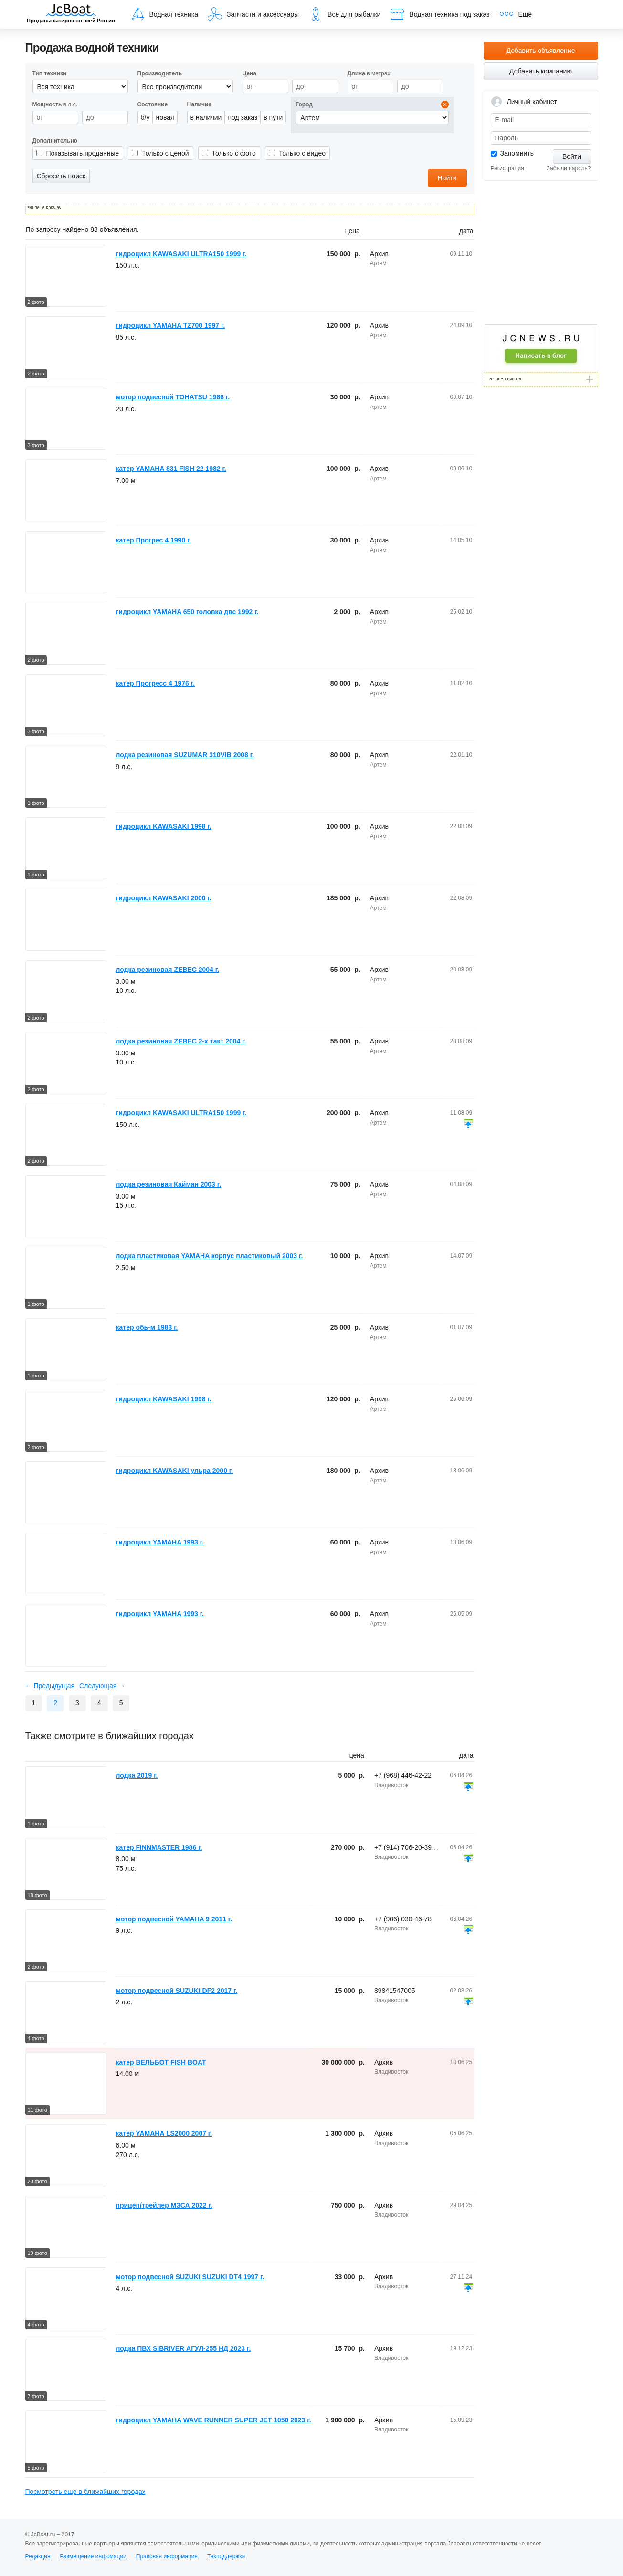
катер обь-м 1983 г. (147, 1327)
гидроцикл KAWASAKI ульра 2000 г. (174, 1470)
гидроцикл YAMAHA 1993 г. (160, 1542)
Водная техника (164, 14)
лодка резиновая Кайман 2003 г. (169, 1184)
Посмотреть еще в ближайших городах (85, 2491)
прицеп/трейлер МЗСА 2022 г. (164, 2205)
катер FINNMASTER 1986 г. (159, 1847)
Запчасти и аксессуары (253, 14)
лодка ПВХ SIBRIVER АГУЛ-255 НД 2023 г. (183, 2348)
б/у (145, 117)
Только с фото (234, 153)
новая (165, 117)
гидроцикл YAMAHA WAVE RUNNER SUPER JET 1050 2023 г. (213, 2420)
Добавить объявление (541, 50)
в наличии (206, 117)
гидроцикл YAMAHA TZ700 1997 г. (170, 325)
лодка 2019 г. (137, 1775)
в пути (273, 117)
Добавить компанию (540, 71)
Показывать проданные (82, 153)
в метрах (369, 73)
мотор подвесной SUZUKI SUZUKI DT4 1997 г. (190, 2277)
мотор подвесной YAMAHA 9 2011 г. (174, 1919)
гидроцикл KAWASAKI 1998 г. (163, 826)
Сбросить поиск (61, 176)
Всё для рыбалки (344, 14)
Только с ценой (165, 153)
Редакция (38, 2556)
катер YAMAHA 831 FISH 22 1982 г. (171, 468)
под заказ (242, 117)
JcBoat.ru (71, 14)
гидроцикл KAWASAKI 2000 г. (163, 898)
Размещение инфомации (93, 2556)
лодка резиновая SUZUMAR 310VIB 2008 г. (185, 755)
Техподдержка (226, 2556)
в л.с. (55, 104)
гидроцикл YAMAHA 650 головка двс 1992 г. (187, 611)
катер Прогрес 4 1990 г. (153, 540)
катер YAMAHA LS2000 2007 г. (164, 2133)
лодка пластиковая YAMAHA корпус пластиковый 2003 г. (209, 1256)
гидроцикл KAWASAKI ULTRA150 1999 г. (181, 254)
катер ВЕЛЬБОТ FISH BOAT (161, 2062)
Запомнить (517, 153)
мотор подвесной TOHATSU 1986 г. (173, 397)
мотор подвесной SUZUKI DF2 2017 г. (177, 1990)
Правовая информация (167, 2556)
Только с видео (302, 153)
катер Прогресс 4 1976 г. (155, 683)
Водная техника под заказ (439, 14)
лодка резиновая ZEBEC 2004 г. (168, 969)
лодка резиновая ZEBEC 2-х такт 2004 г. (181, 1041)
